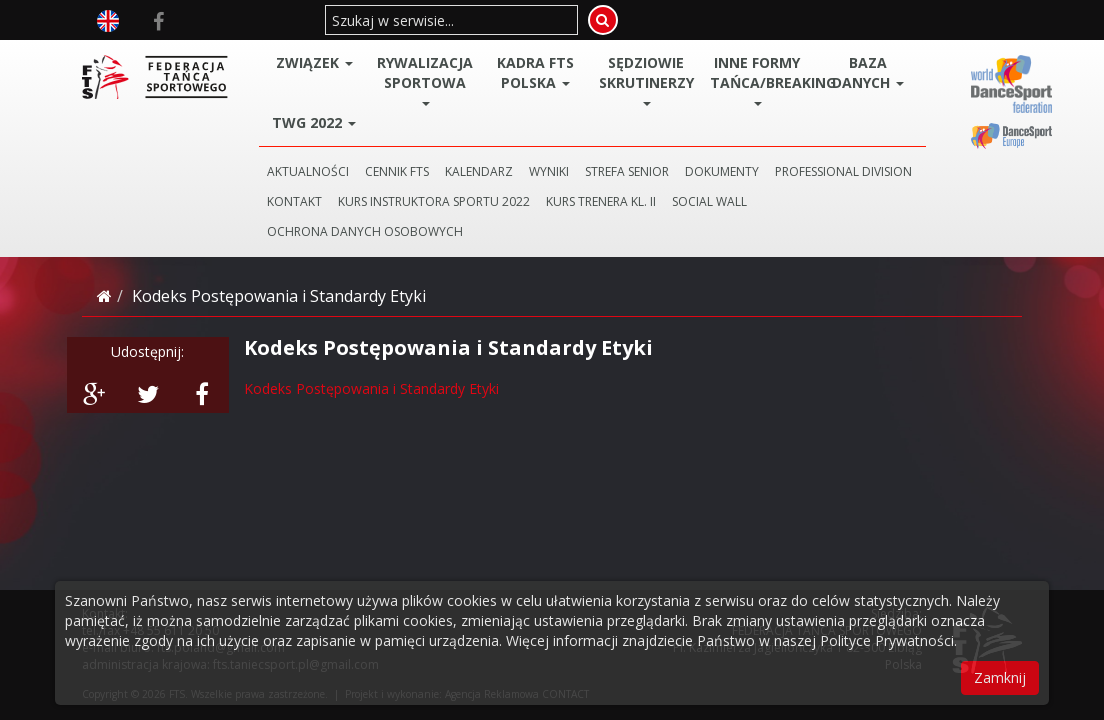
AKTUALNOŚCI (308, 171)
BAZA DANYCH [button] (868, 72)
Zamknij (1000, 677)
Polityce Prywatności (887, 640)
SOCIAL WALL (709, 201)
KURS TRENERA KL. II (601, 201)
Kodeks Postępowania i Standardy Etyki (371, 388)
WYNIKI (549, 171)
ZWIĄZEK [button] (314, 62)
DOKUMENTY (722, 171)
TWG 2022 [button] (314, 122)
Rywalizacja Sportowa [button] (425, 79)
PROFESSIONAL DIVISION (843, 171)
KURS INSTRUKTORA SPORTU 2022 (434, 201)
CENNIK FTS (397, 171)
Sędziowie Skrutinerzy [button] (646, 79)
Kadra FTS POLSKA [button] (535, 72)
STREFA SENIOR (627, 171)
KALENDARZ (479, 171)
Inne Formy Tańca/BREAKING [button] (761, 79)
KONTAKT (294, 201)
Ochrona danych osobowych (365, 231)
